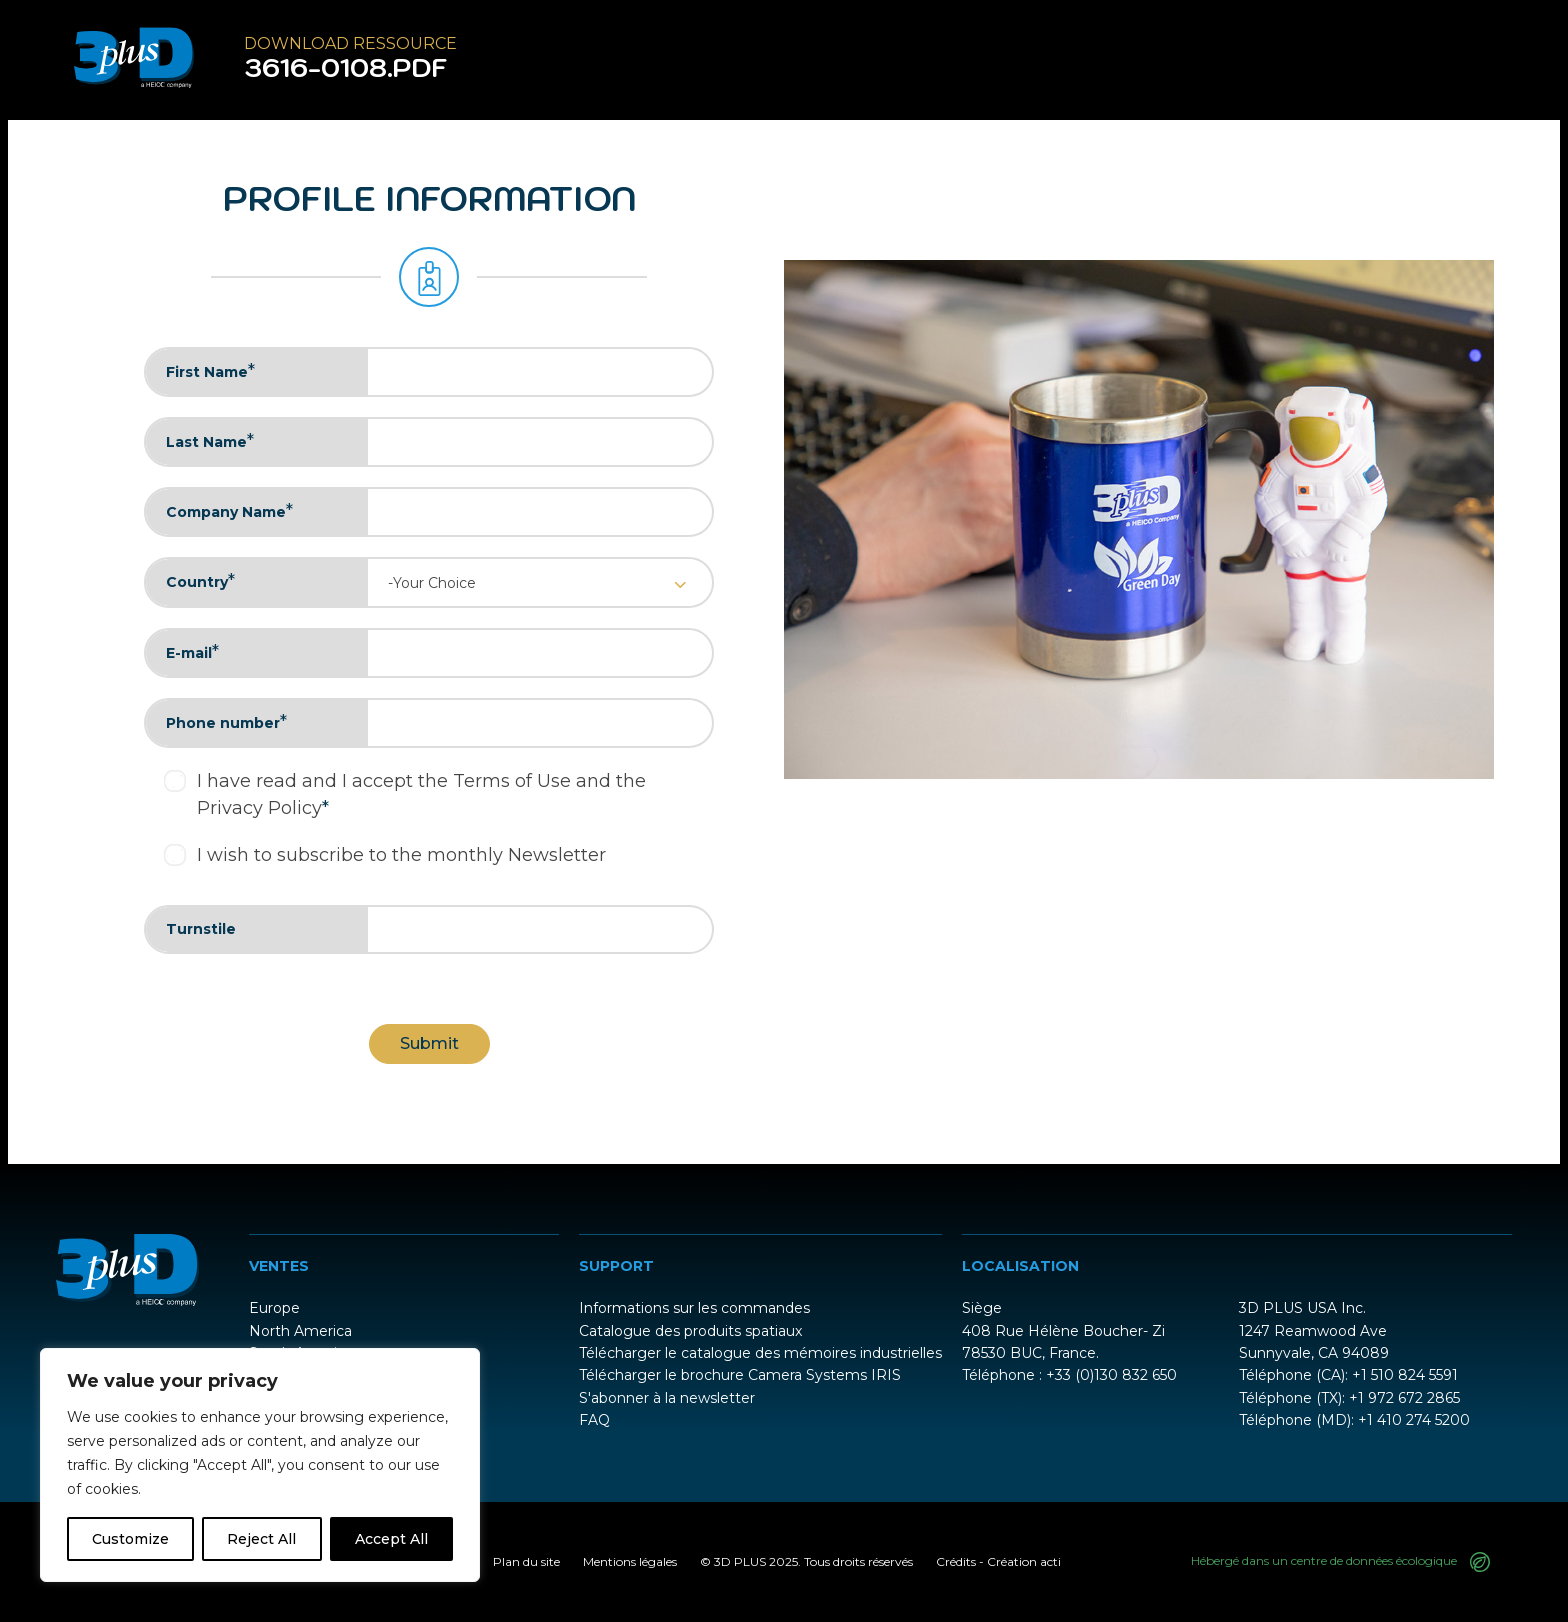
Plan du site (526, 1561)
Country (200, 581)
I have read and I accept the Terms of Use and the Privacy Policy (421, 794)
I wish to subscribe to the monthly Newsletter (401, 855)
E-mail (192, 652)
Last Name (210, 441)
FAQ (594, 1420)
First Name (210, 371)
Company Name (229, 511)
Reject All (261, 1539)
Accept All (391, 1539)
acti (1050, 1561)
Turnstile (201, 929)
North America (300, 1331)
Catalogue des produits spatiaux (690, 1331)
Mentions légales (630, 1561)
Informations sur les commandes (694, 1308)
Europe (274, 1308)
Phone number (226, 722)
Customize (130, 1539)
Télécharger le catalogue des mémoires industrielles (760, 1353)
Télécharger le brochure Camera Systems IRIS (740, 1375)
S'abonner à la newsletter (667, 1398)
